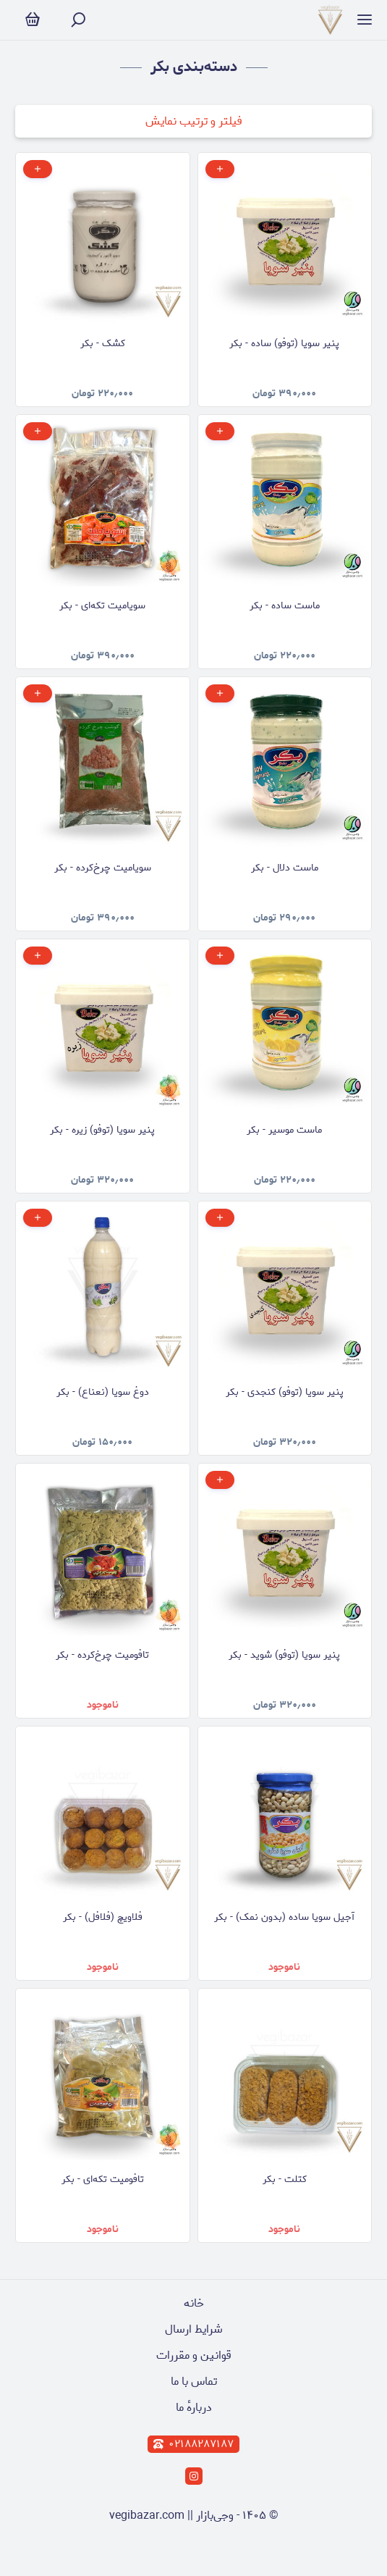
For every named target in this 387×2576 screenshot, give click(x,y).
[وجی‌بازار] (330, 20)
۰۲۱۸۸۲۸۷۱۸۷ (193, 2444)
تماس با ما (194, 2381)
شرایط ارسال (194, 2329)
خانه (194, 2303)
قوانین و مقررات (193, 2355)
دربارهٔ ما (194, 2407)
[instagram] (194, 2476)
